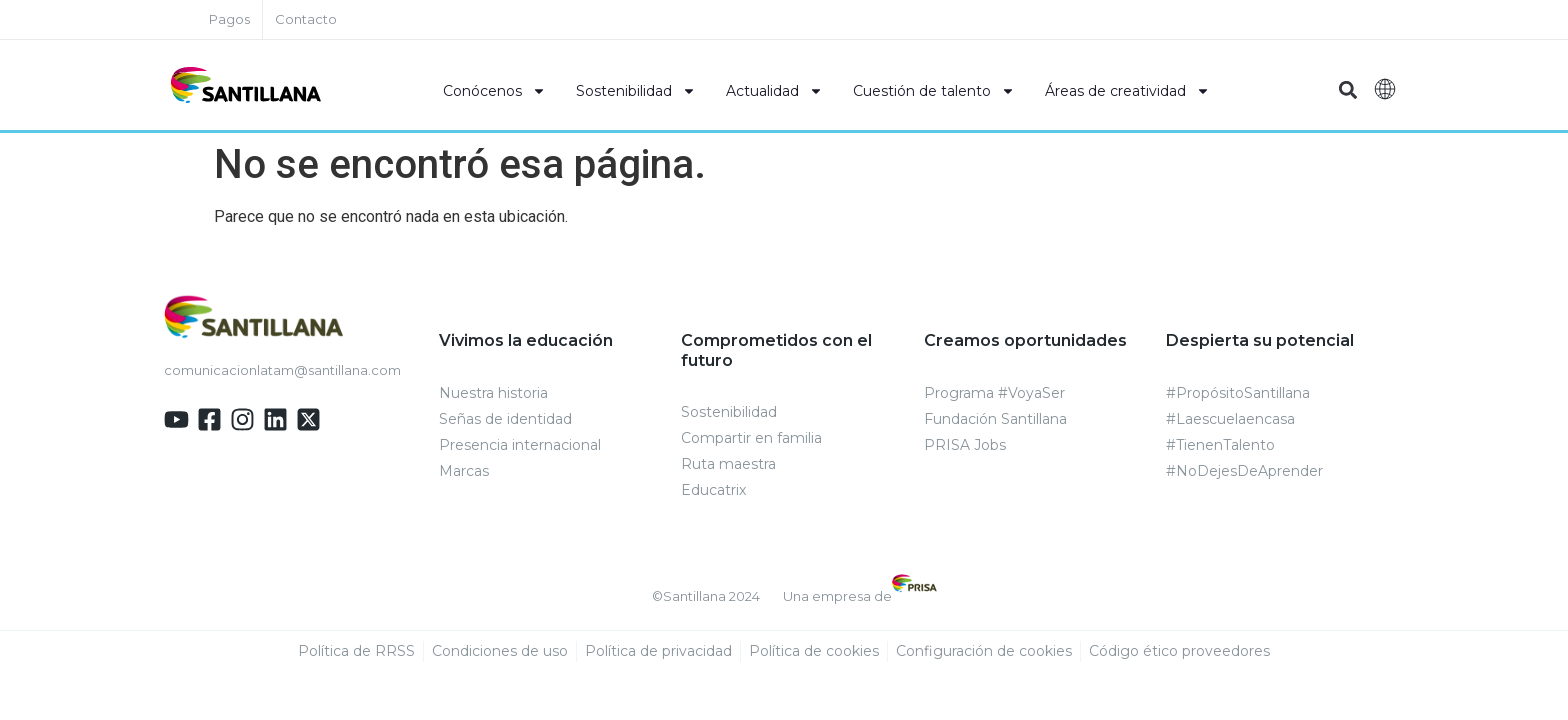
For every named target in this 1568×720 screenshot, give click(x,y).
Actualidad (774, 91)
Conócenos (494, 91)
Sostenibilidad (636, 91)
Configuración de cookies (984, 652)
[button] (1347, 90)
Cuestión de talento (934, 91)
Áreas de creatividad (1127, 91)
